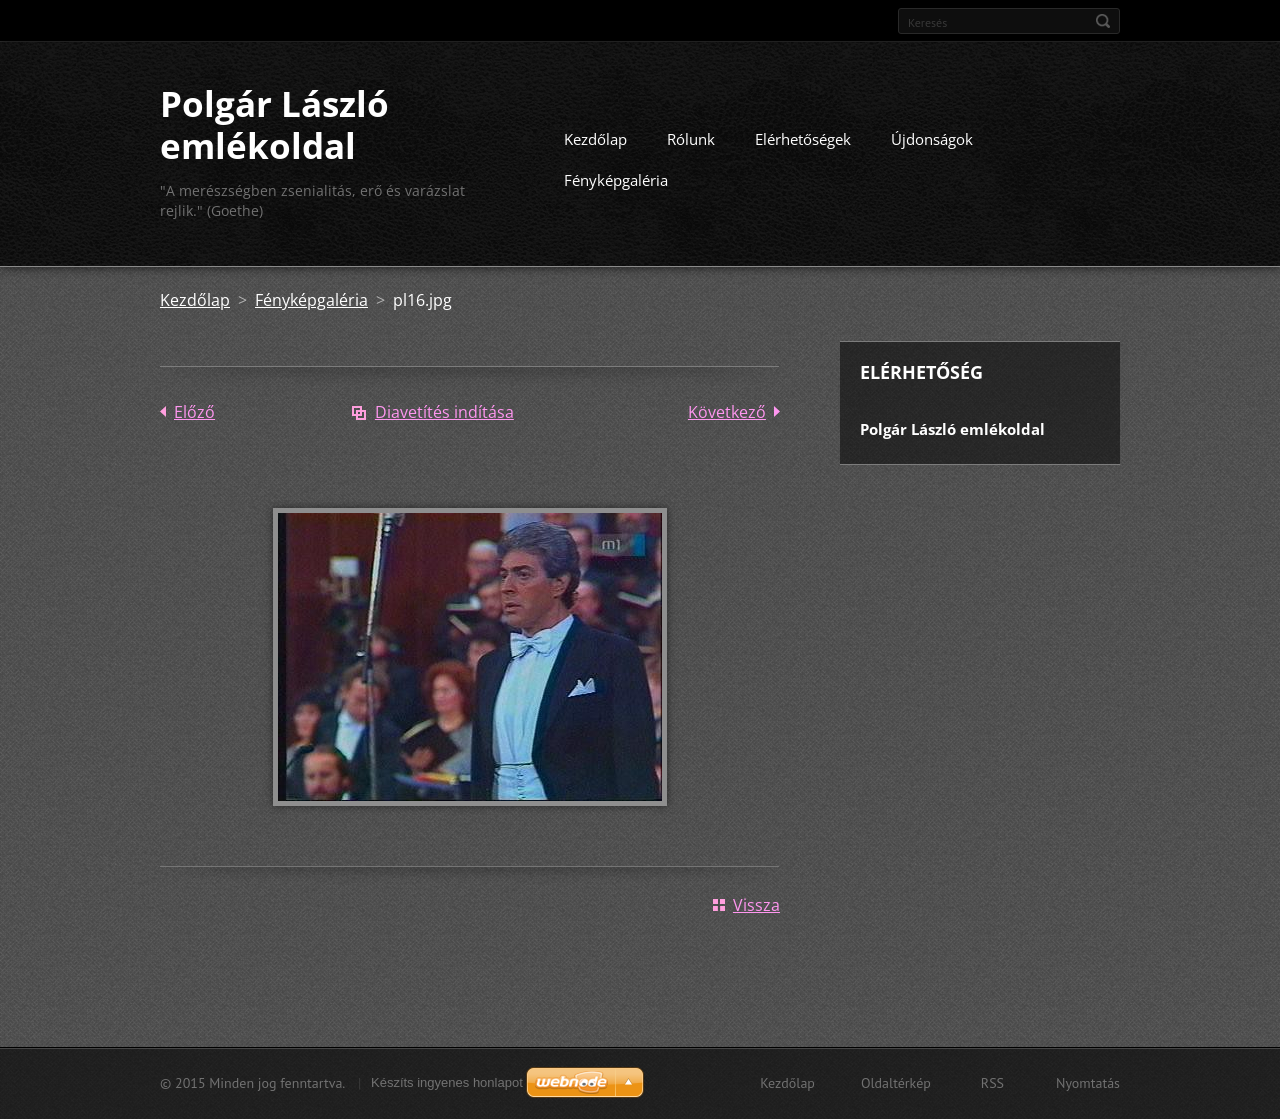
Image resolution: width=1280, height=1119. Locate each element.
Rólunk (691, 139)
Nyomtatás (1088, 1083)
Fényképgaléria (616, 180)
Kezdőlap (595, 139)
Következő (727, 412)
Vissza (756, 905)
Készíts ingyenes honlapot (447, 1082)
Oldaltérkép (896, 1083)
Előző (194, 412)
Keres (1103, 21)
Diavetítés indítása (444, 412)
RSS (992, 1083)
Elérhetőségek (803, 139)
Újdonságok (932, 139)
